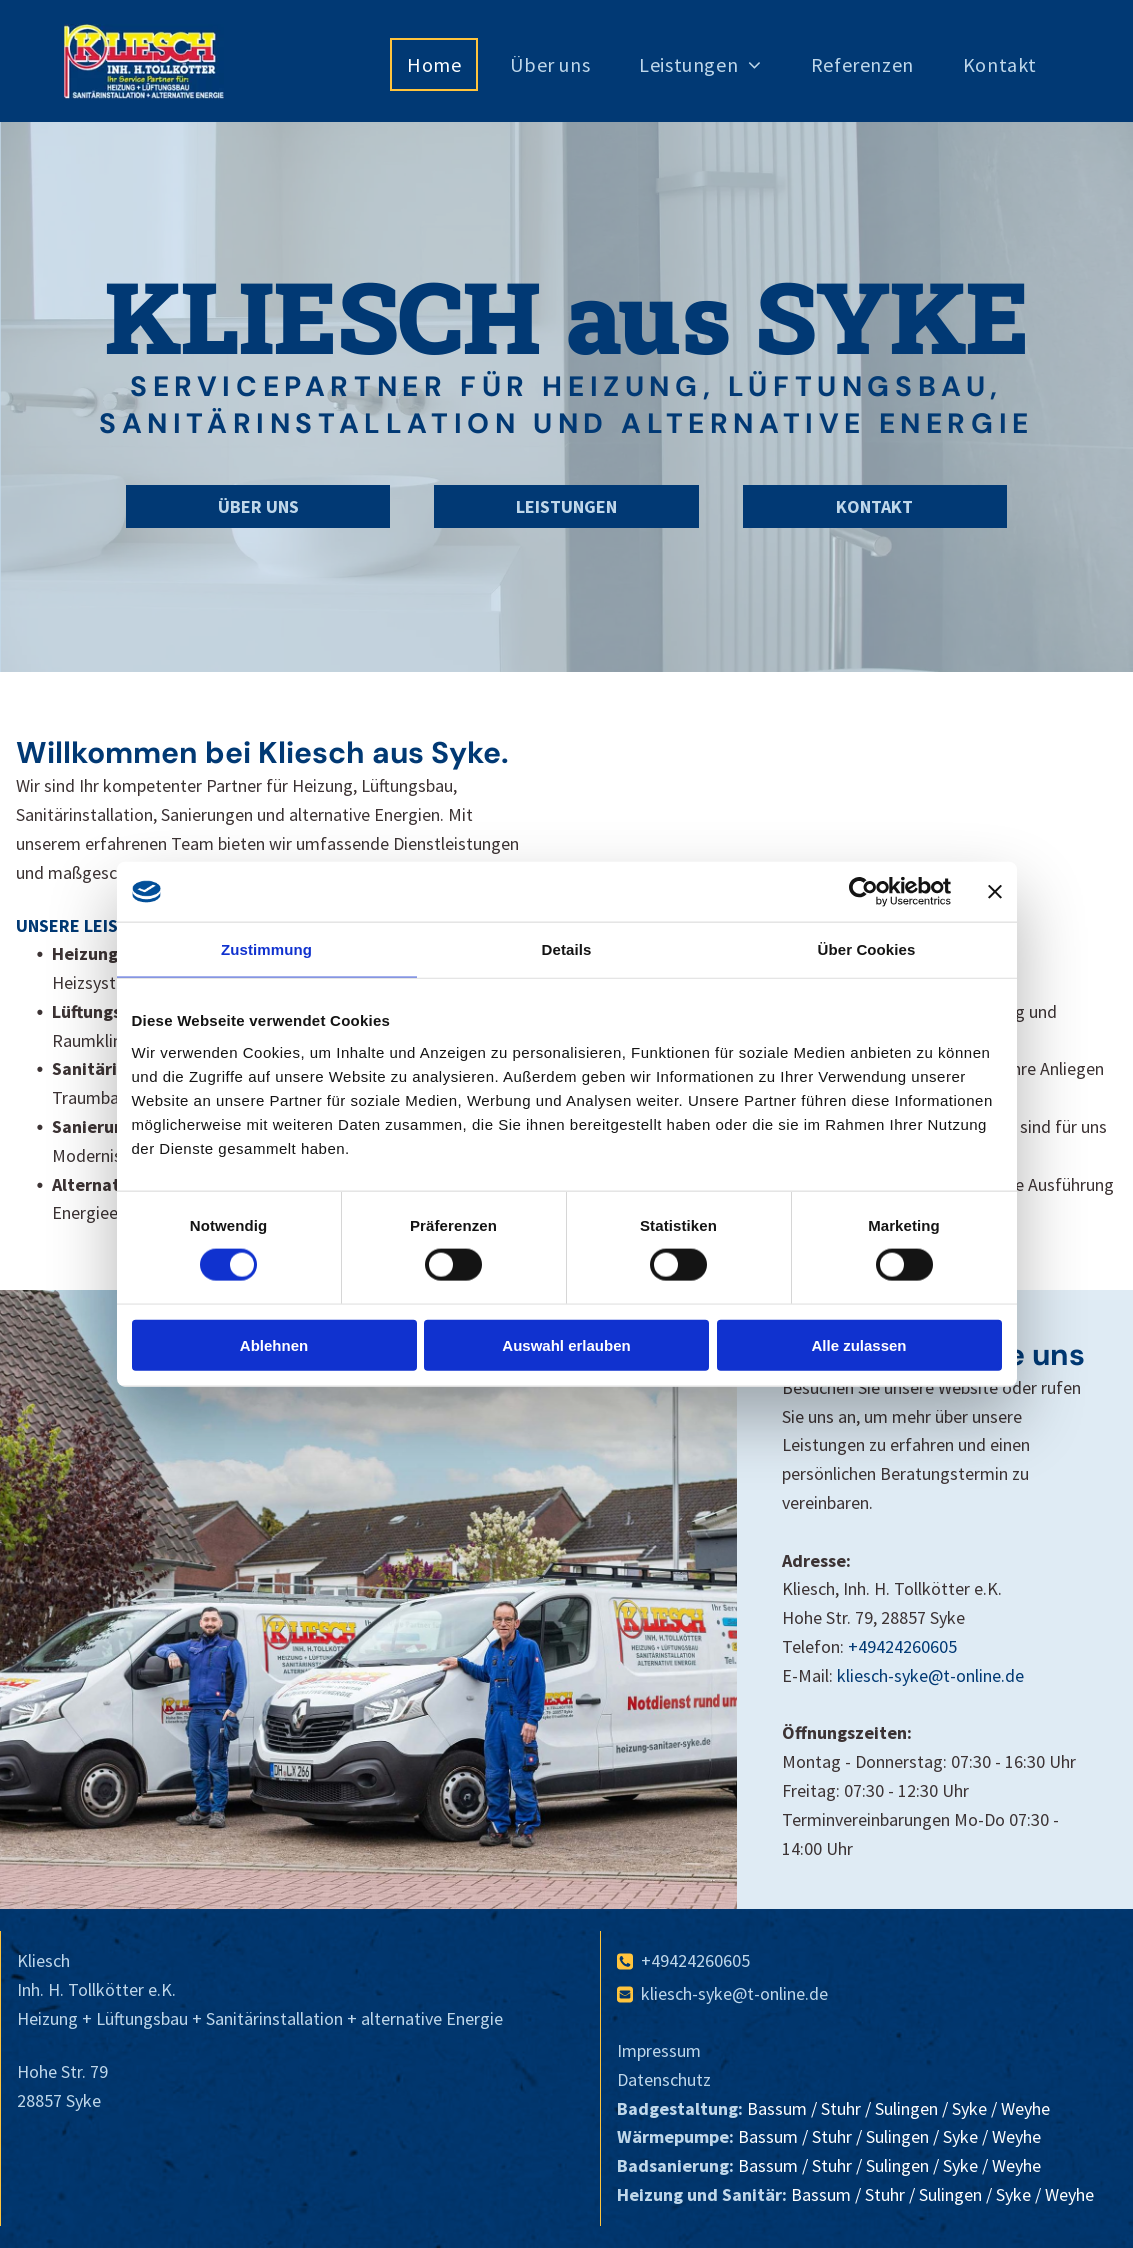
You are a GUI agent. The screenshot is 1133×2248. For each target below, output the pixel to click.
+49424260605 (902, 1646)
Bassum (777, 2108)
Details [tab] (567, 949)
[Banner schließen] (995, 892)
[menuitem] (441, 64)
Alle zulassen (858, 1344)
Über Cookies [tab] (867, 949)
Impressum (659, 2050)
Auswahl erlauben (566, 1344)
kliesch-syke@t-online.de (930, 1675)
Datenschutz (664, 2079)
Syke (969, 2108)
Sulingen (906, 2108)
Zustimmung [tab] (266, 949)
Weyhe (1025, 2108)
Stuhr (841, 2108)
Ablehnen (274, 1344)
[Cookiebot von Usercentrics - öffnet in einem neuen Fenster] (863, 892)
